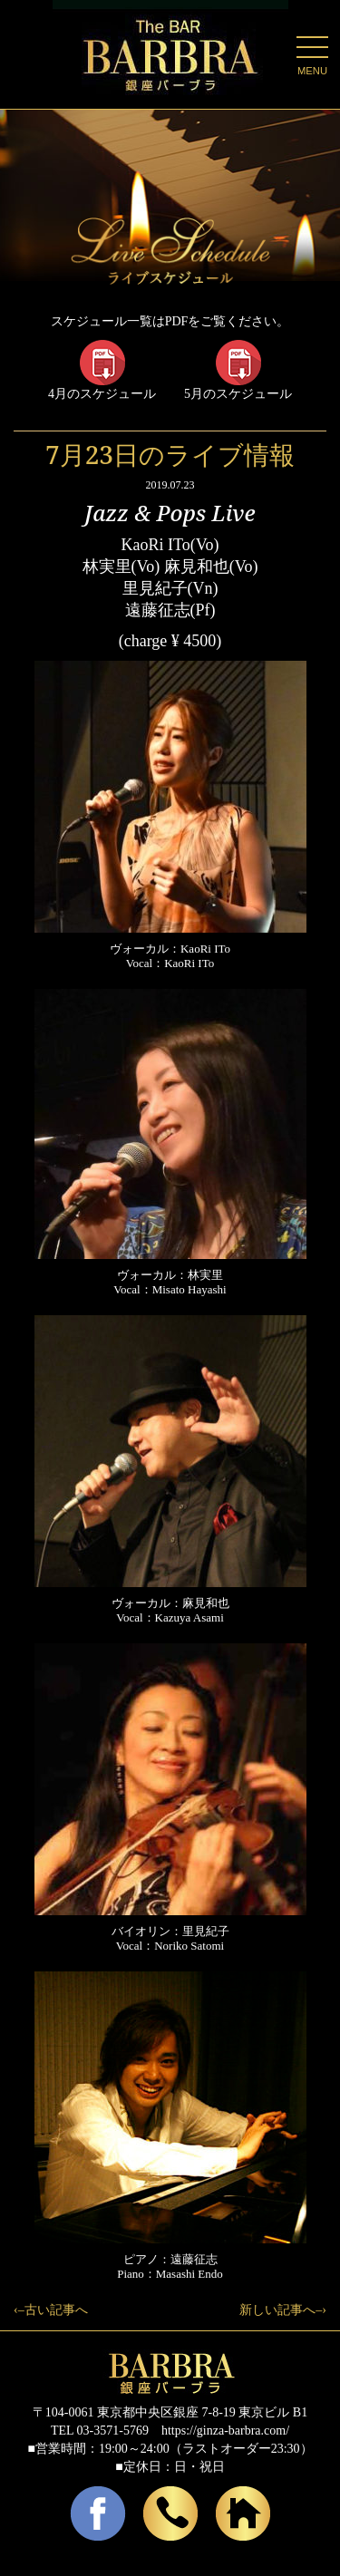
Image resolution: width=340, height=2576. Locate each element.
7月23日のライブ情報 (170, 454)
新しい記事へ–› (282, 2310)
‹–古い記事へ (51, 2310)
